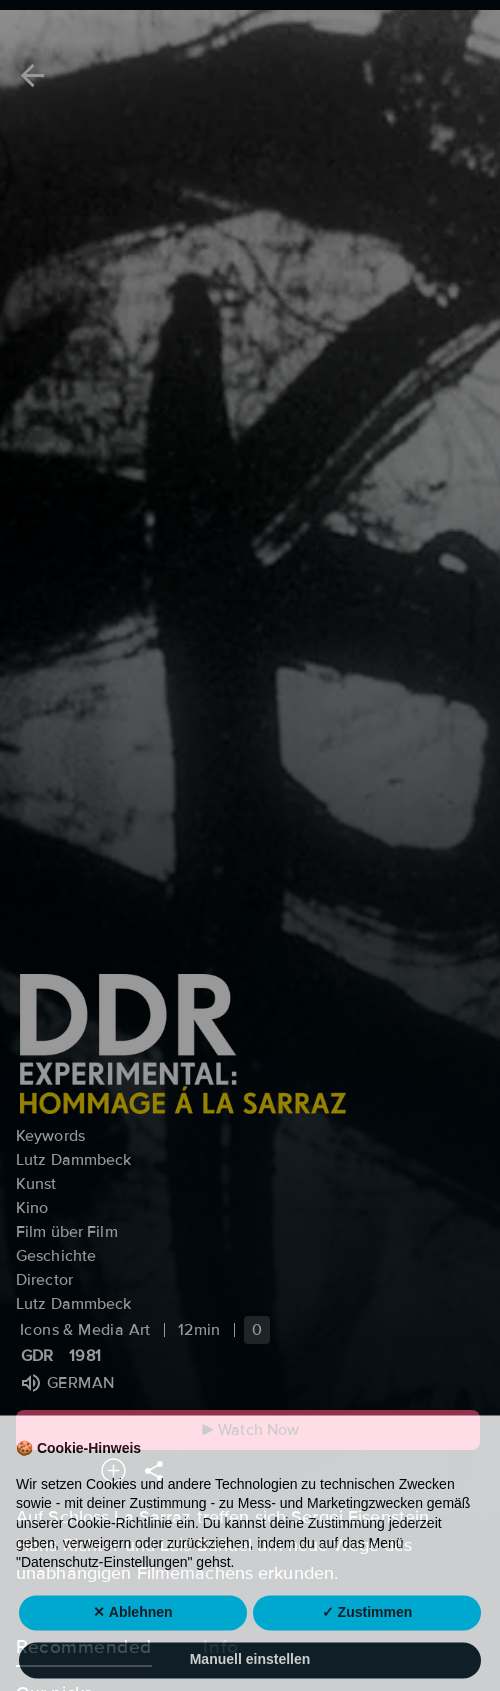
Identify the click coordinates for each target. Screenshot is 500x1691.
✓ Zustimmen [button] (367, 1636)
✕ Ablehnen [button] (132, 1636)
